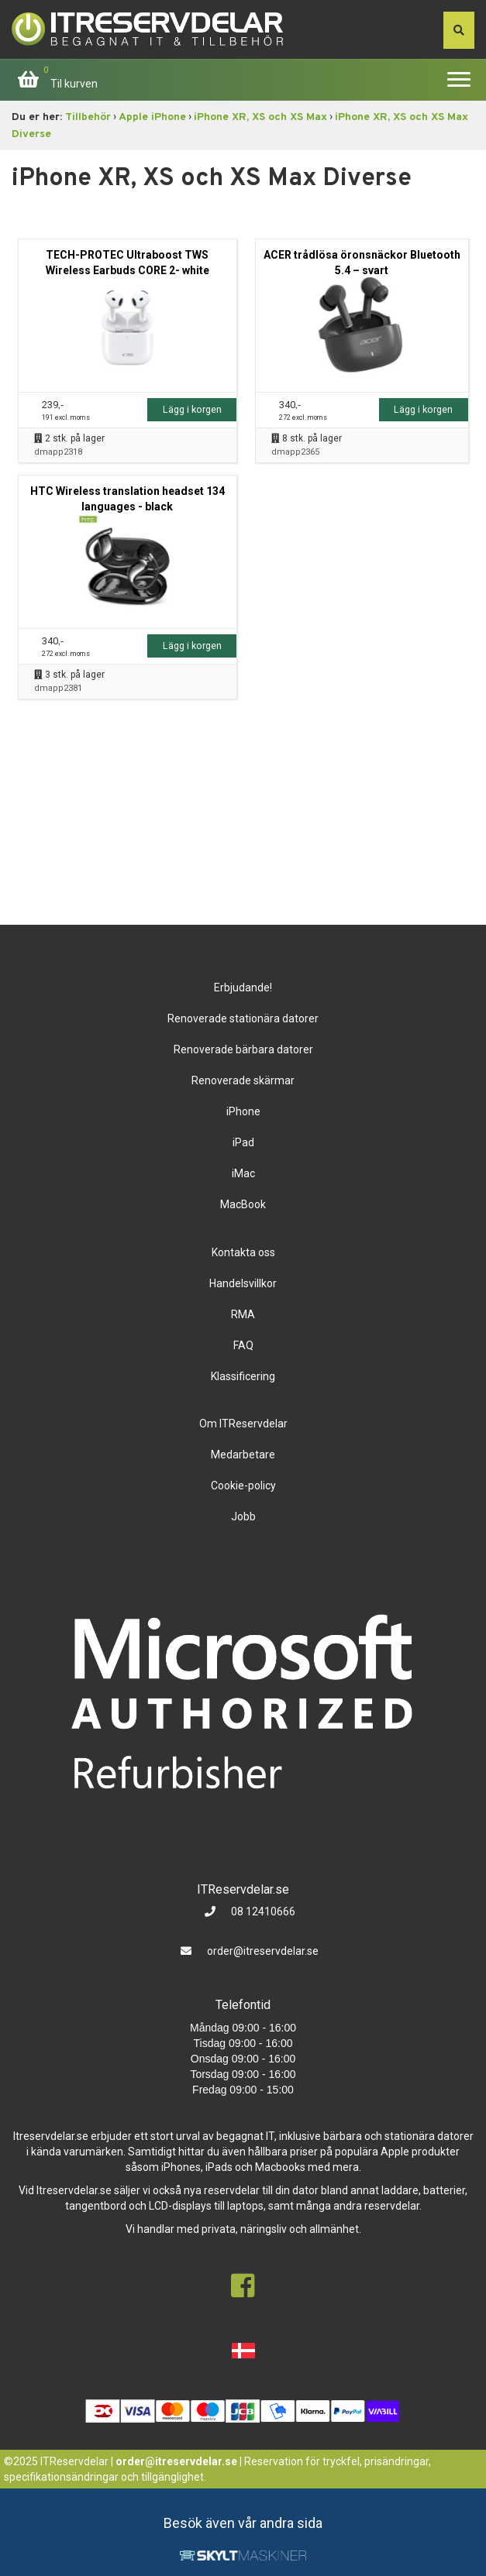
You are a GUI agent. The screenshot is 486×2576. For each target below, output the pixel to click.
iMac (243, 1173)
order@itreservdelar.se (263, 1951)
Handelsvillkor (243, 1283)
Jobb (243, 1516)
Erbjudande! (243, 987)
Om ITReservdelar (243, 1423)
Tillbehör (88, 117)
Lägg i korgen (192, 409)
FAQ (243, 1345)
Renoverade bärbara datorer (243, 1049)
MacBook (243, 1204)
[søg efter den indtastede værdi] (458, 30)
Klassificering (243, 1376)
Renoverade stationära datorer (243, 1018)
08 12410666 (262, 1911)
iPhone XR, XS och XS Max (260, 117)
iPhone (243, 1111)
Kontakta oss (243, 1252)
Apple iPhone (152, 117)
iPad (243, 1142)
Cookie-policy (243, 1485)
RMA (243, 1314)
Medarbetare (243, 1454)
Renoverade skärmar (243, 1080)
